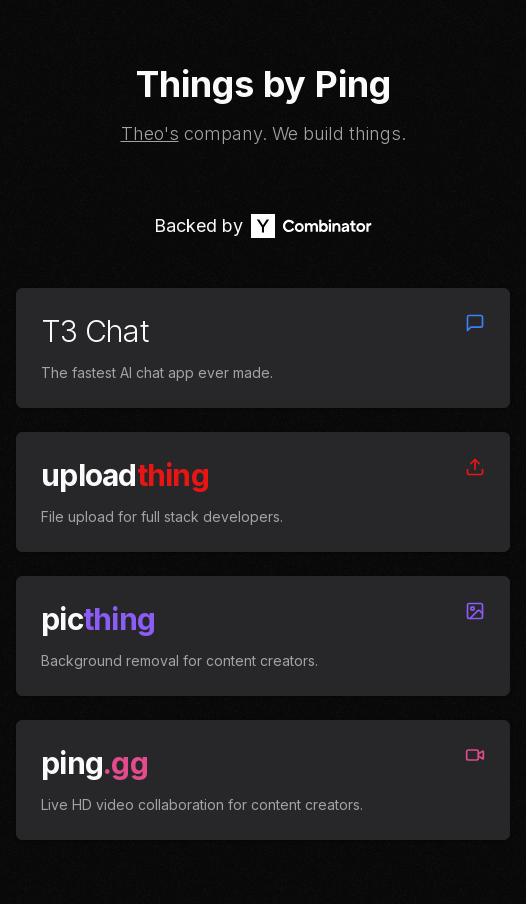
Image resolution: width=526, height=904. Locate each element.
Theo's (150, 133)
